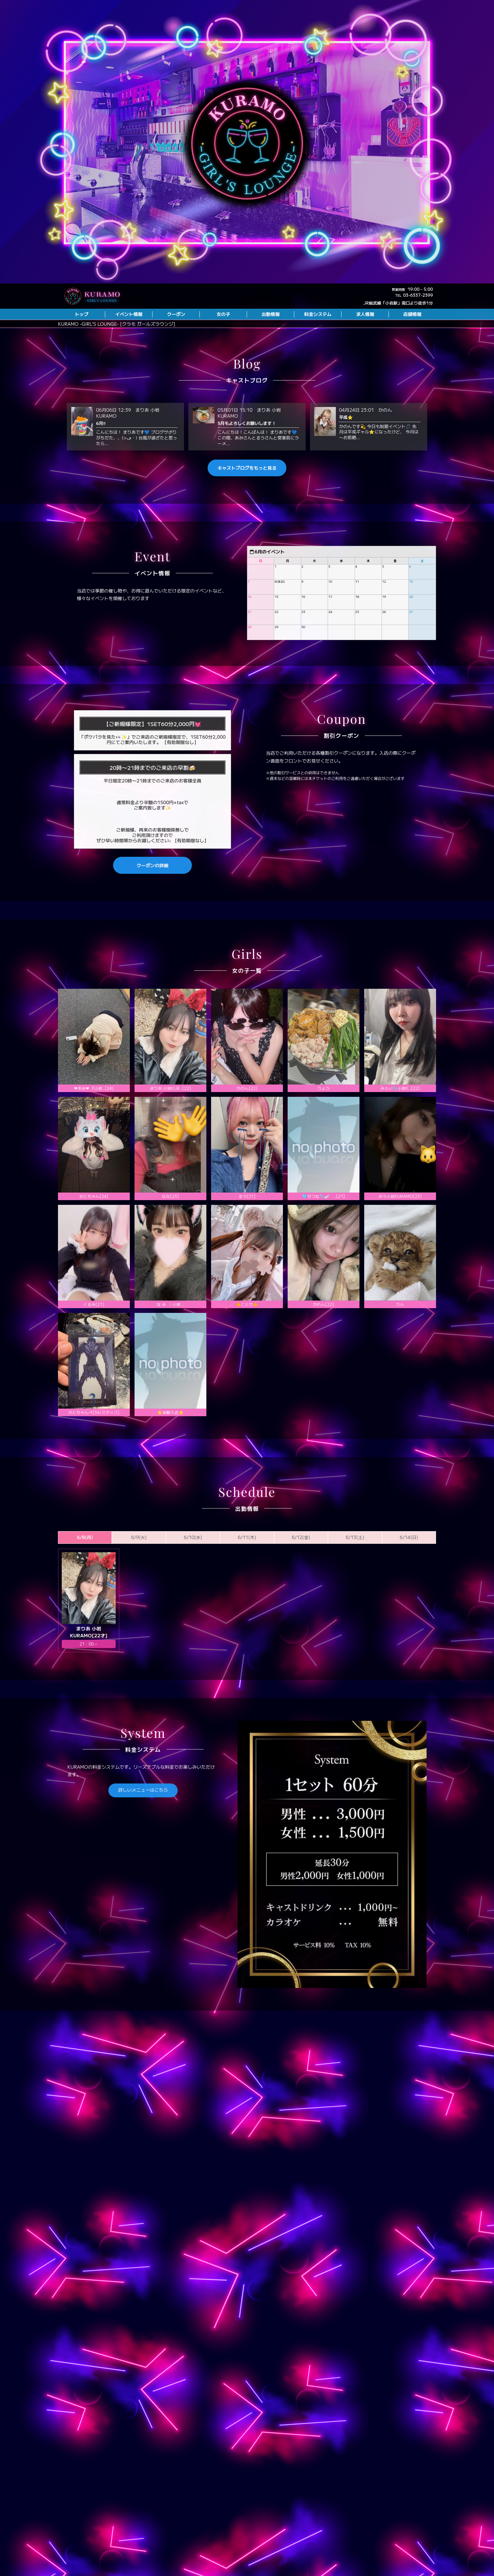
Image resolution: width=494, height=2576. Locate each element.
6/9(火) (138, 1564)
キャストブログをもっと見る (246, 495)
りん (400, 1332)
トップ (81, 314)
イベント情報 (128, 314)
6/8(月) (85, 1564)
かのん (385, 437)
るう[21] (247, 1224)
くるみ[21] (94, 1332)
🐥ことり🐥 (247, 1332)
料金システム (317, 314)
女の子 (223, 314)
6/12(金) (301, 1564)
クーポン (176, 314)
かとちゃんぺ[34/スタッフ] (93, 1440)
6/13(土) (355, 1564)
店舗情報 (412, 314)
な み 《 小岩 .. (170, 1332)
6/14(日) (409, 1564)
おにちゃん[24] (93, 1224)
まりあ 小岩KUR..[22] (170, 1116)
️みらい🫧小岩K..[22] (400, 1116)
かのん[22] (247, 1116)
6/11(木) (247, 1564)
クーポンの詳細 (153, 892)
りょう (324, 1116)
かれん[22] (323, 1332)
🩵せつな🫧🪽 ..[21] (323, 1224)
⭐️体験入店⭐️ (170, 1440)
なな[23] (170, 1224)
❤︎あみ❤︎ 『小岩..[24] (94, 1116)
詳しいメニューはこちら (143, 1817)
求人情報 (365, 314)
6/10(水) (193, 1564)
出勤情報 (270, 314)
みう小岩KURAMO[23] (400, 1224)
